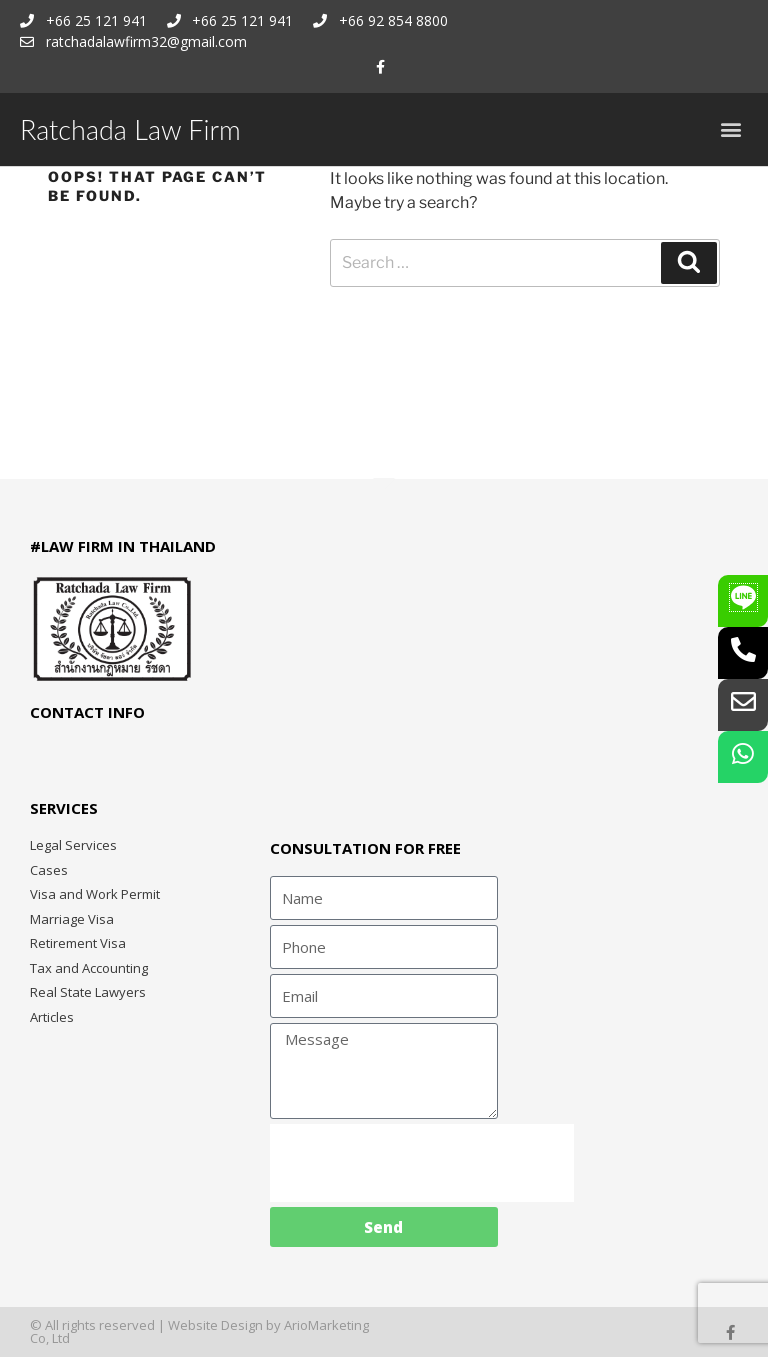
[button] (731, 129)
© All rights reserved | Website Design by (157, 1325)
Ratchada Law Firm (130, 129)
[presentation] (422, 1163)
